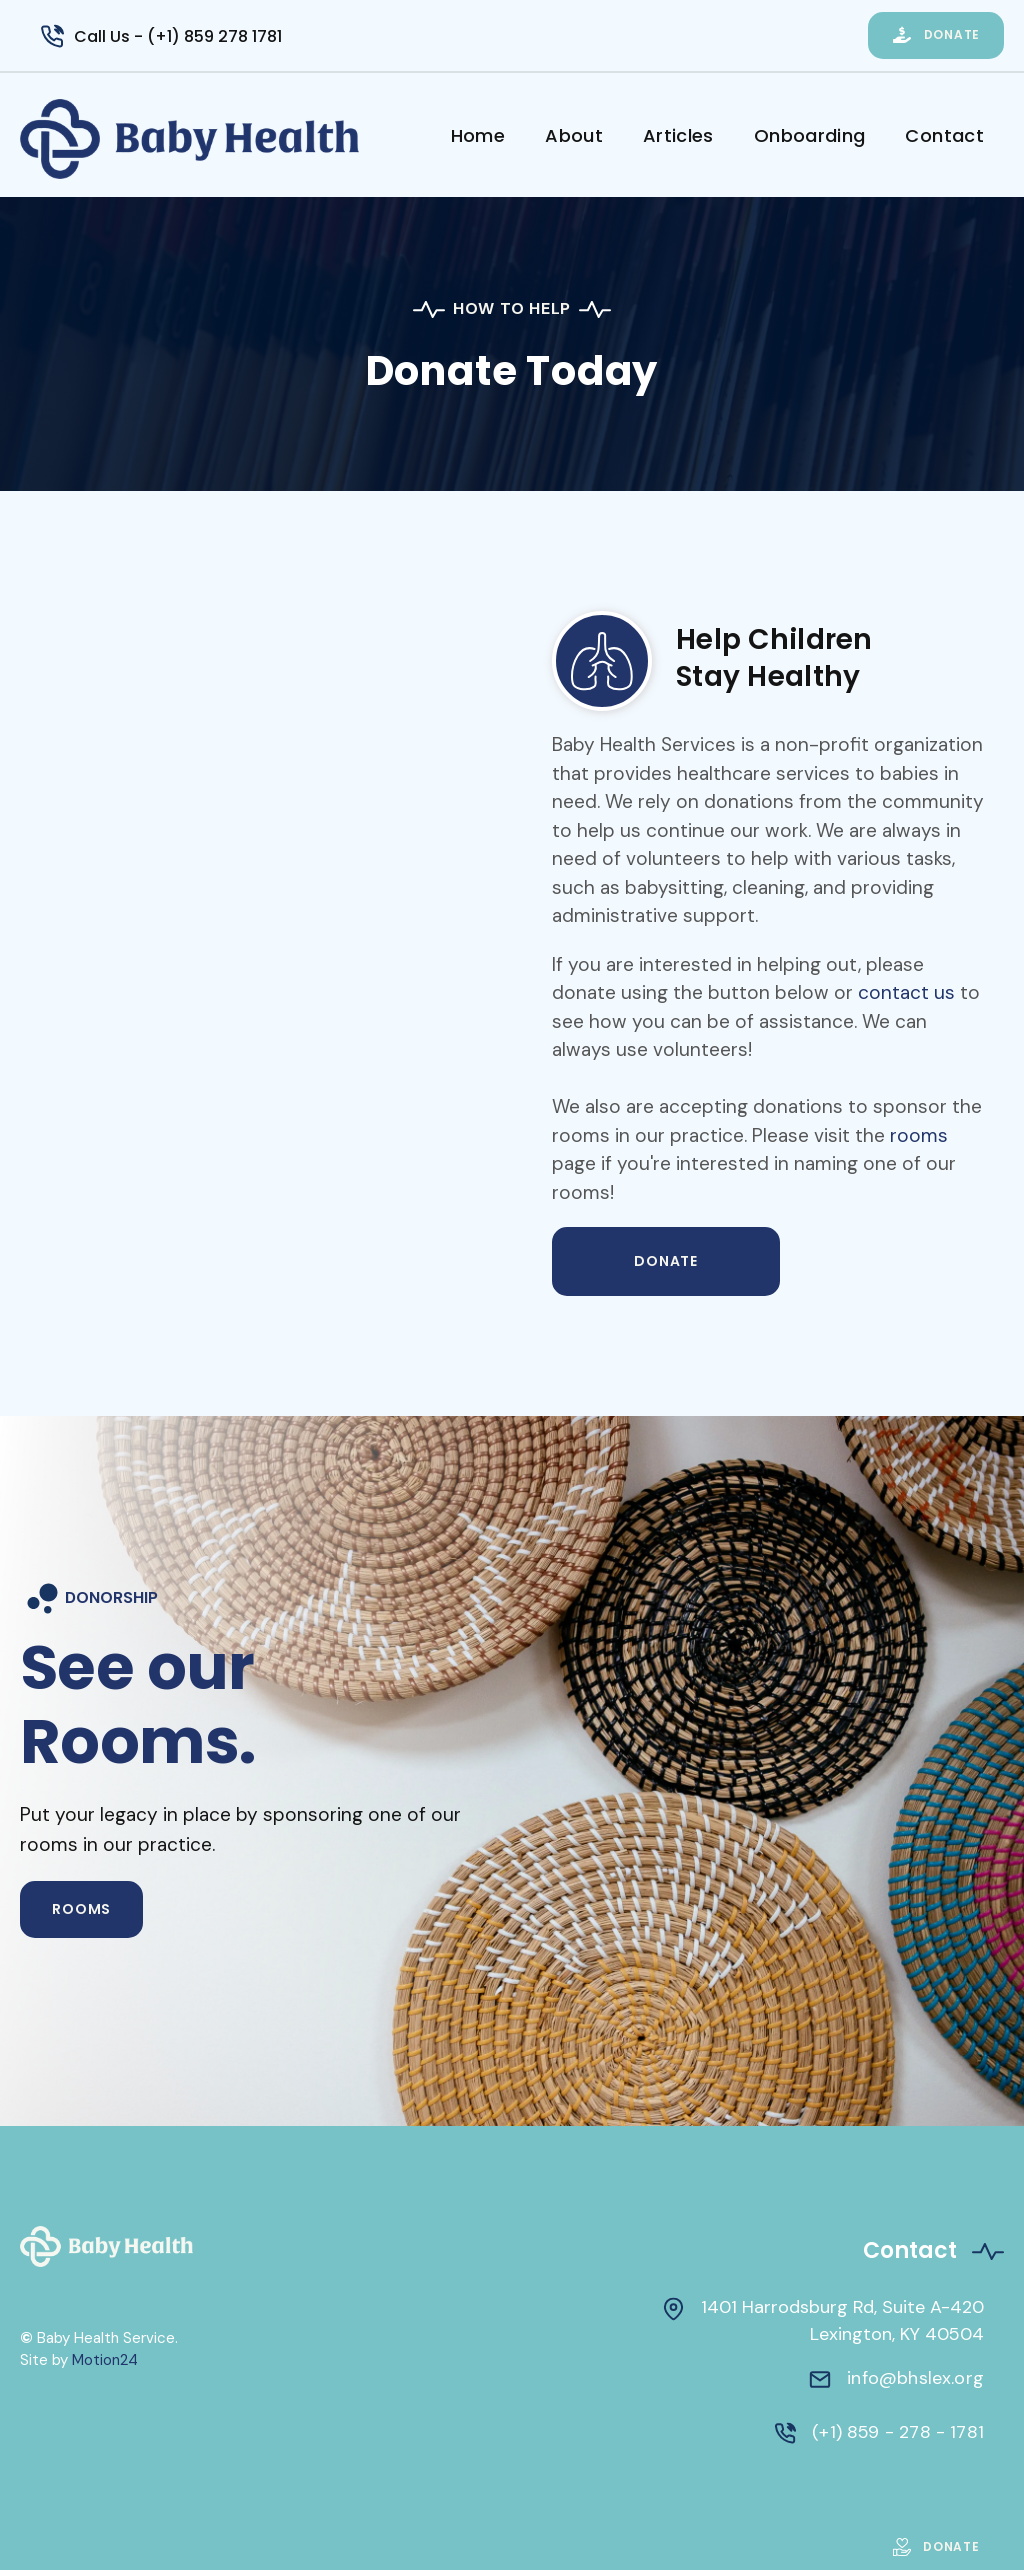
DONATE (666, 1261)
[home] (225, 139)
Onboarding (810, 135)
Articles (678, 135)
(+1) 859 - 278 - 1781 (898, 2432)
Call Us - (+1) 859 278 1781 (178, 36)
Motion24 (105, 2360)
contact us (906, 992)
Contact (944, 135)
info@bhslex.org (915, 2378)
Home (478, 135)
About (574, 135)
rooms (919, 1135)
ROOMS (81, 1909)
